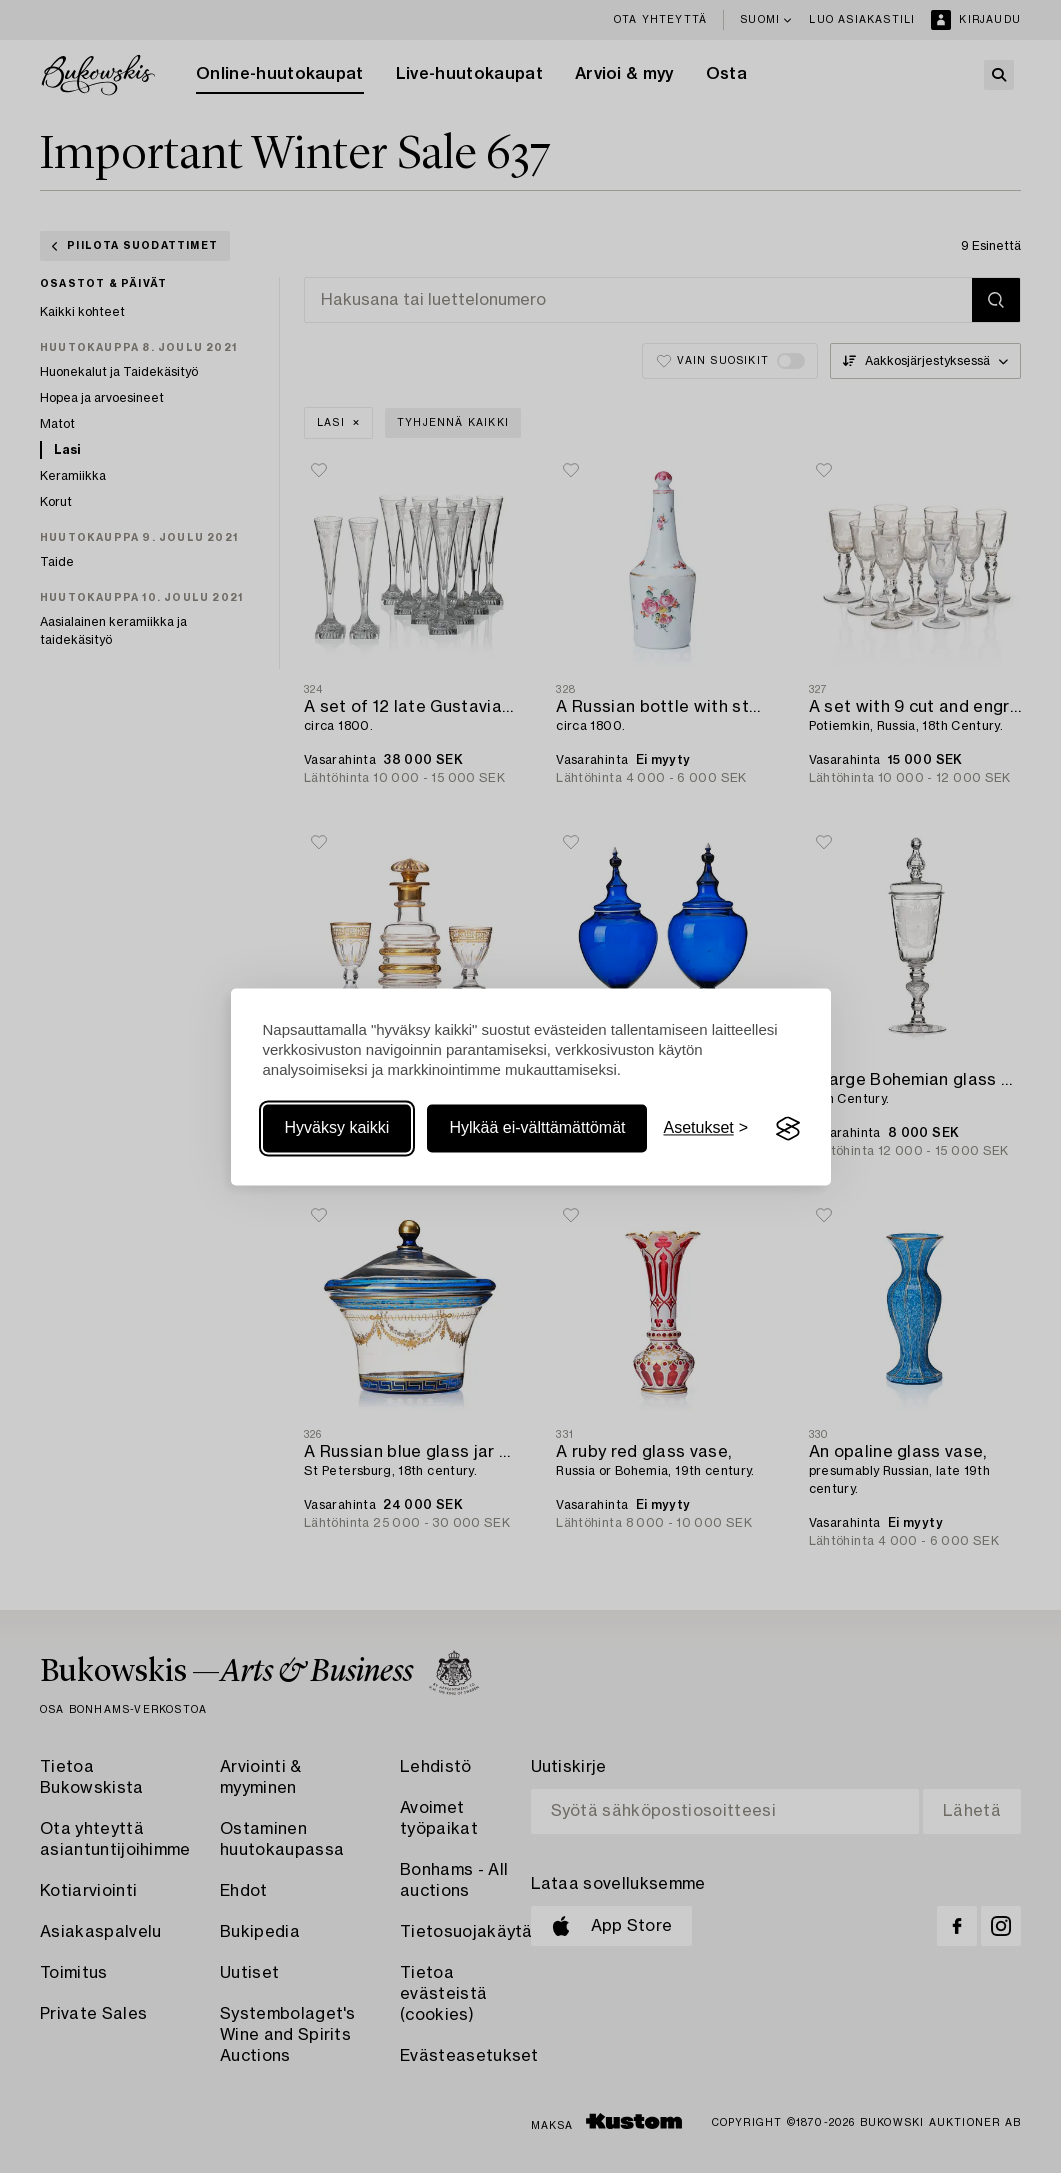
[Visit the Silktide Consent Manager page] (788, 1129)
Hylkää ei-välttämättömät (537, 1128)
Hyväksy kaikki (337, 1128)
